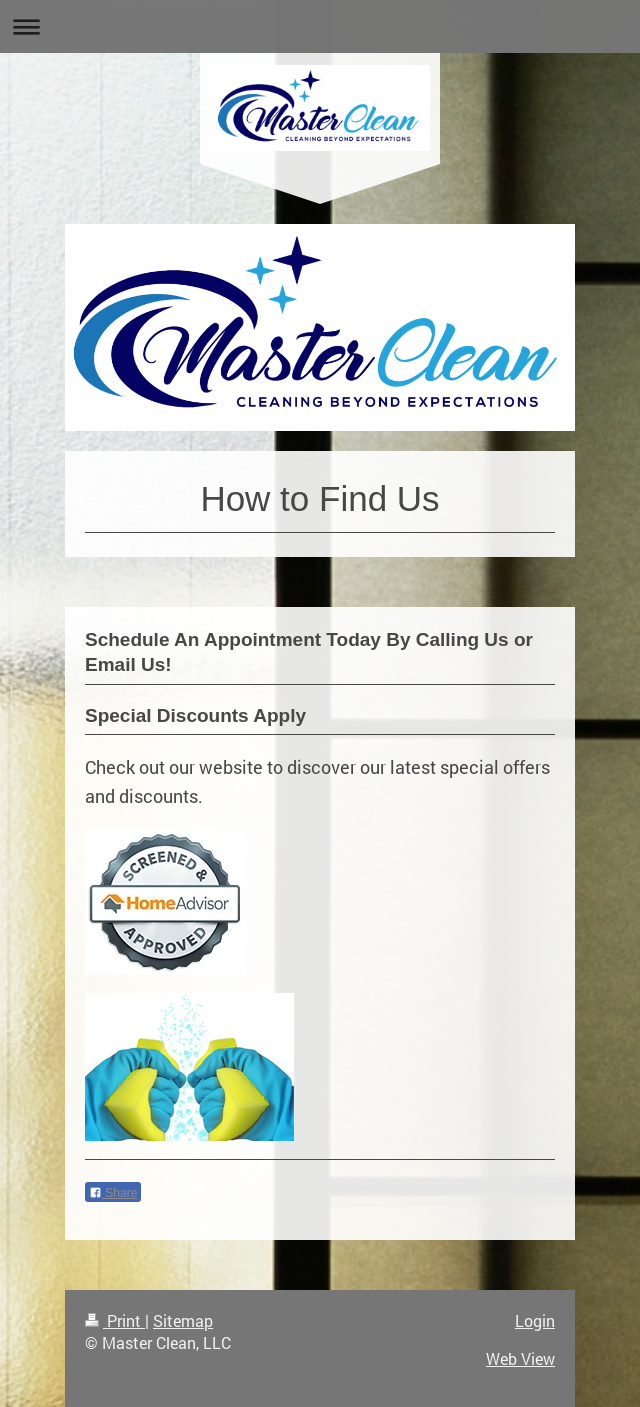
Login (535, 1320)
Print (115, 1320)
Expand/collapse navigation (320, 26)
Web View (520, 1358)
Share (113, 1193)
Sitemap (183, 1320)
